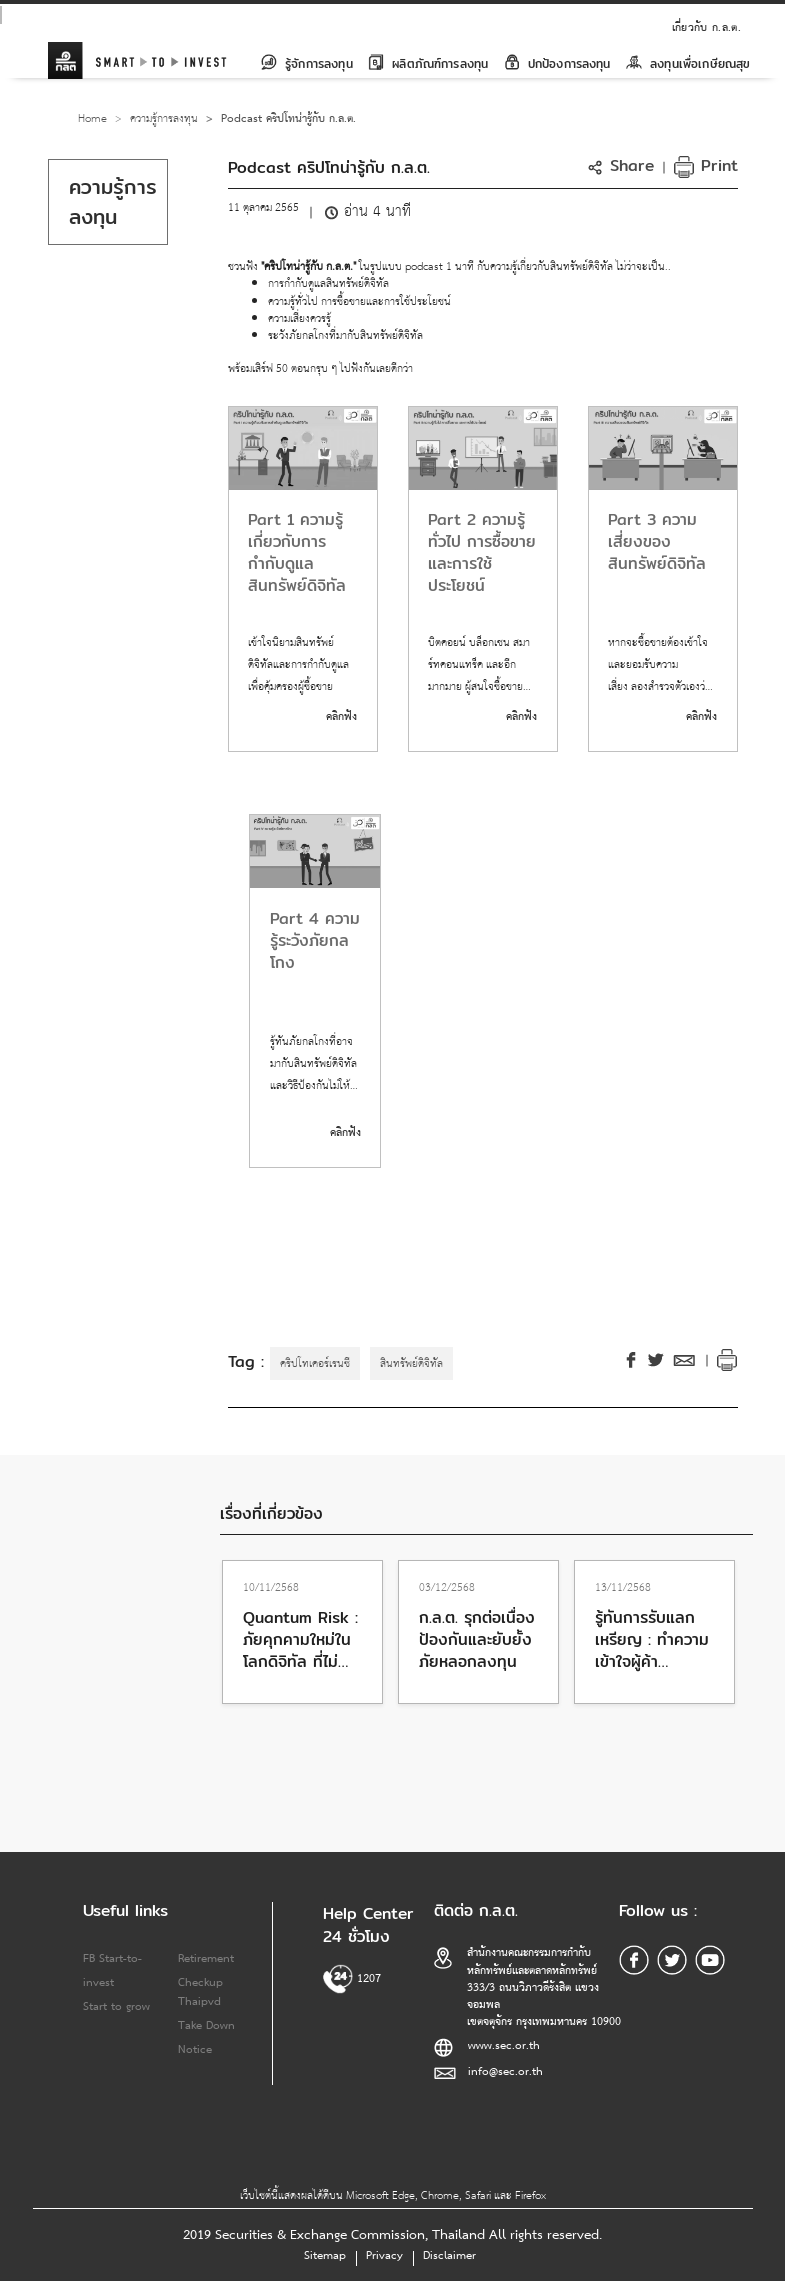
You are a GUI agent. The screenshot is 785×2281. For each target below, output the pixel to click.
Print (705, 165)
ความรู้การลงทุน (164, 119)
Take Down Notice (206, 2038)
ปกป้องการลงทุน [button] (557, 63)
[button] (623, 165)
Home (92, 119)
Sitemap (325, 2256)
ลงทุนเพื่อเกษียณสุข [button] (688, 63)
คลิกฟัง (341, 717)
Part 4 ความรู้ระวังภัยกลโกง (315, 940)
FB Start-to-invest (112, 1971)
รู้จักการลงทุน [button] (306, 63)
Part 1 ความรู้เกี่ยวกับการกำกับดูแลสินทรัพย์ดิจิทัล (297, 552)
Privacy (384, 2256)
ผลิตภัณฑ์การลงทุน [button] (428, 63)
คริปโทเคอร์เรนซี (315, 1364)
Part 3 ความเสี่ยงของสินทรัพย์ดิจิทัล (657, 541)
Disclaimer (449, 2256)
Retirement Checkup (206, 1971)
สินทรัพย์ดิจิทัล (411, 1364)
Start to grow (116, 2007)
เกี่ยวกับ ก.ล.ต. (706, 28)
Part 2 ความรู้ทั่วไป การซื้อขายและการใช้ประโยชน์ (482, 552)
